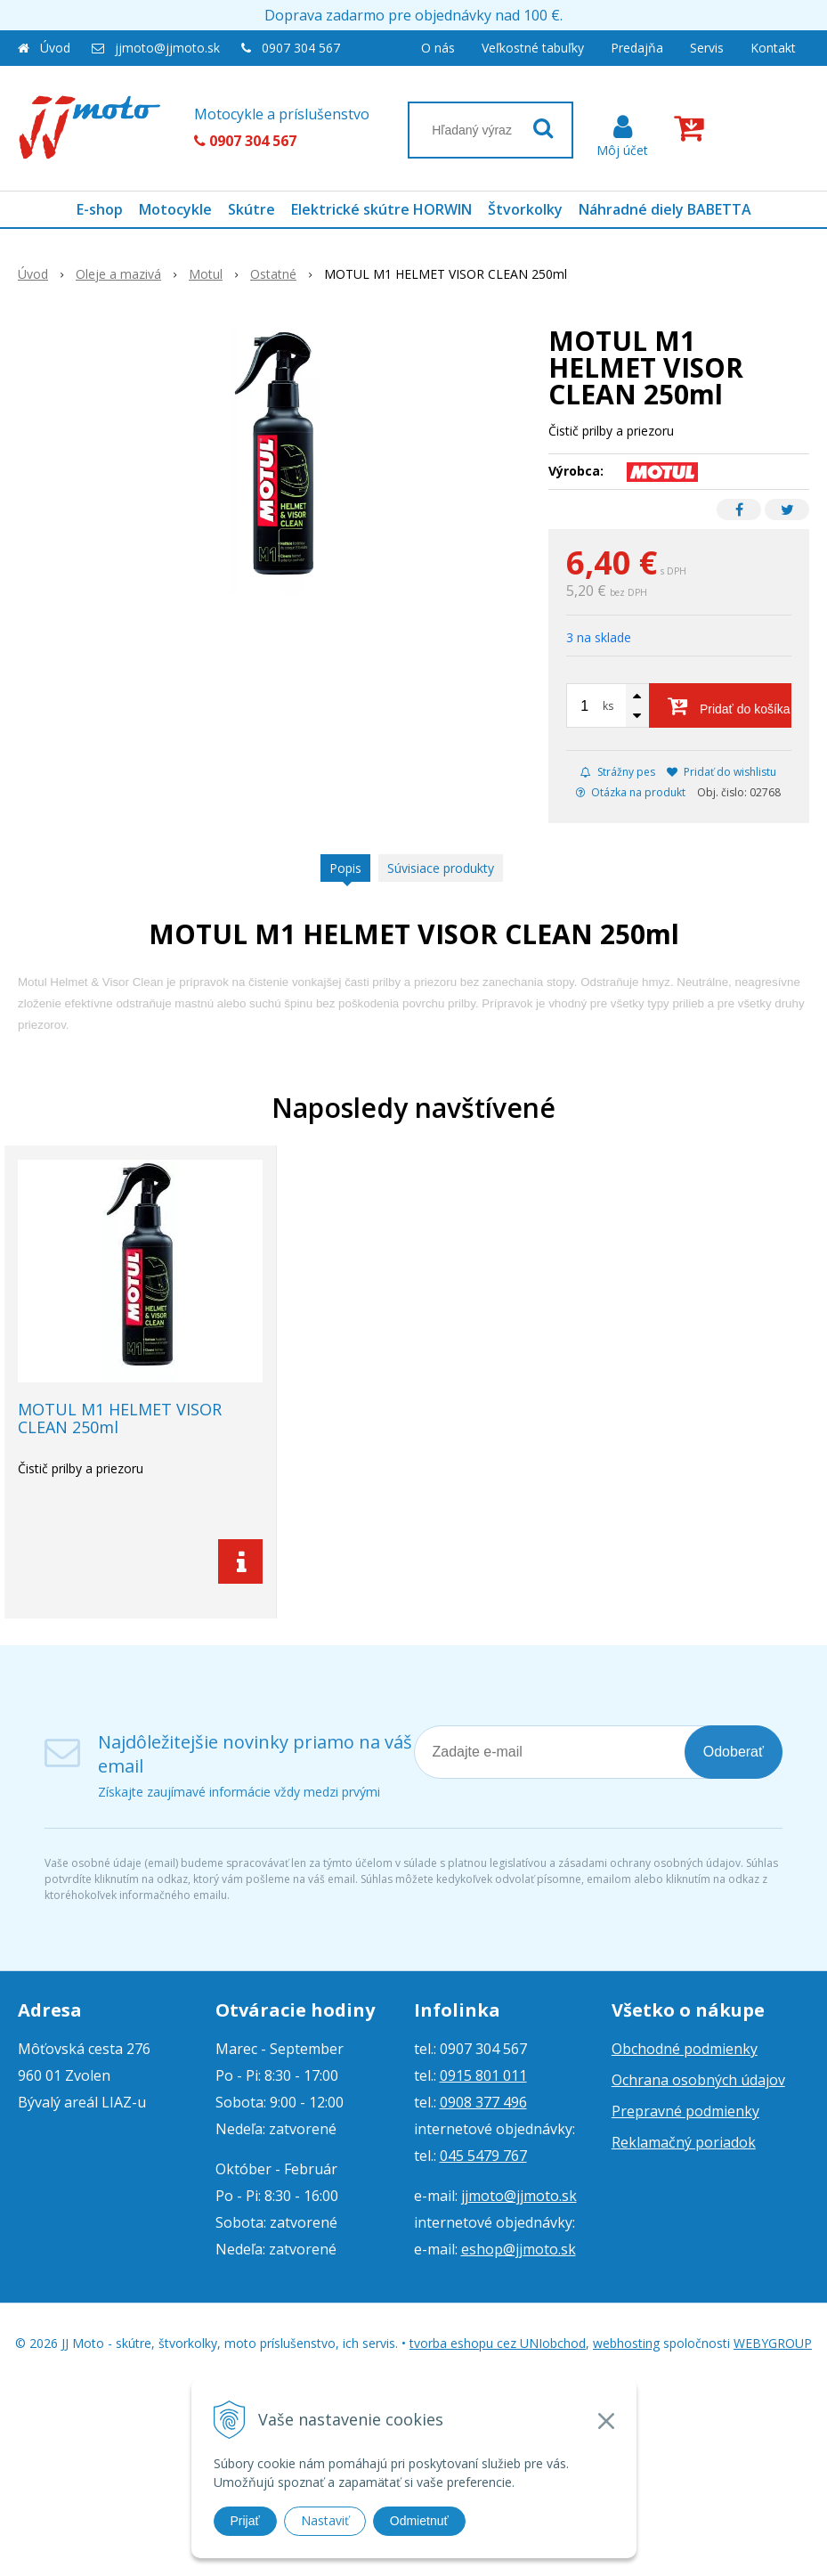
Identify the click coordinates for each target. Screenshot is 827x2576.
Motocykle (175, 209)
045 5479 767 (483, 2155)
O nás (438, 47)
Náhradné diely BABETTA (665, 209)
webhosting (626, 2343)
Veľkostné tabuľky (533, 47)
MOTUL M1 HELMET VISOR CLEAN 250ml (120, 1418)
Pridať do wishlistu (721, 771)
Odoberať (733, 1751)
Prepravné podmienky (685, 2111)
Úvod (55, 47)
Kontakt (773, 47)
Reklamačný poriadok (684, 2142)
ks (608, 705)
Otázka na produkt (630, 792)
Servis (707, 47)
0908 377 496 (483, 2102)
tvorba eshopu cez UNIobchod (497, 2343)
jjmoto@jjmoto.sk (167, 47)
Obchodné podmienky (685, 2048)
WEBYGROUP (773, 2343)
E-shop (100, 209)
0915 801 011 (483, 2075)
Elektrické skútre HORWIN (381, 209)
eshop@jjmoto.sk (518, 2249)
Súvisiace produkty (440, 868)
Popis (345, 868)
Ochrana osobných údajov (698, 2080)
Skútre (251, 209)
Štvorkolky (525, 209)
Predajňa (637, 47)
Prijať (245, 2521)
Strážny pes (617, 771)
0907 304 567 (301, 47)
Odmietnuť (419, 2521)
